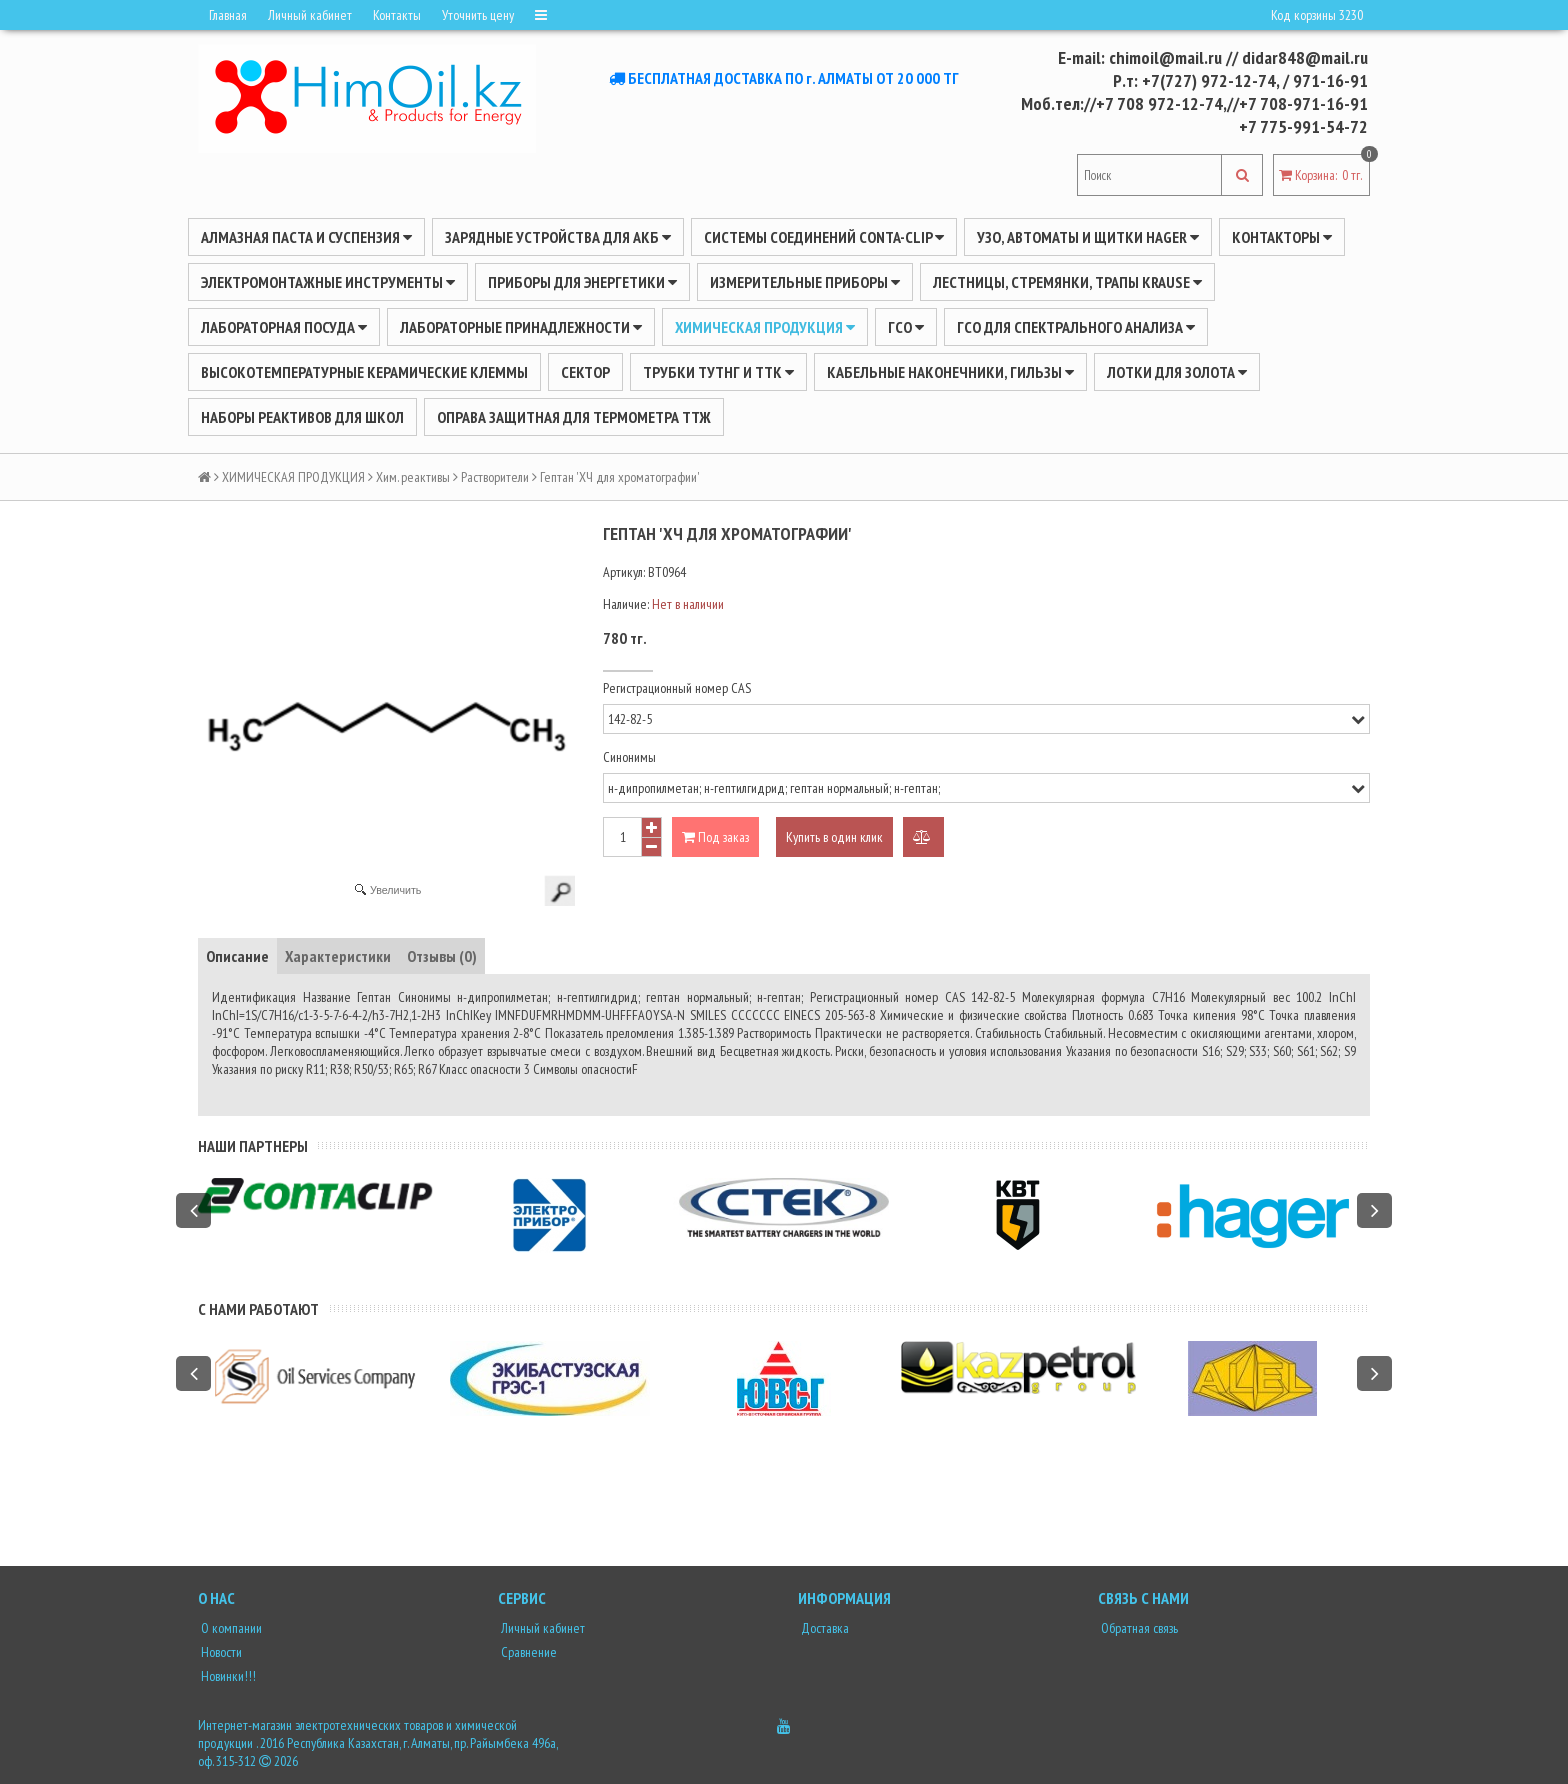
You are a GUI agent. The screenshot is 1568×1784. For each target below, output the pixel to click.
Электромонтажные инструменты (328, 282)
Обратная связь (1138, 1628)
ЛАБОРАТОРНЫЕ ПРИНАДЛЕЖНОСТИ (521, 327)
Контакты (397, 15)
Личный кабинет (310, 15)
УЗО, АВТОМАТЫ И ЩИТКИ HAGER (1088, 237)
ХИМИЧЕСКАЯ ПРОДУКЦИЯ (765, 327)
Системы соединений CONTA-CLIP (824, 237)
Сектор (585, 372)
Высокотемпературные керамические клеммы (364, 372)
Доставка (823, 1628)
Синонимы (629, 757)
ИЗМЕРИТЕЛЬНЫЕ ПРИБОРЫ (805, 282)
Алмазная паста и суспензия (306, 237)
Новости (220, 1652)
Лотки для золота (1177, 372)
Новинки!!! (227, 1676)
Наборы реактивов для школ (302, 417)
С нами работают (258, 1309)
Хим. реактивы (413, 477)
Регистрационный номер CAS (677, 688)
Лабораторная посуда (284, 327)
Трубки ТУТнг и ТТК (718, 372)
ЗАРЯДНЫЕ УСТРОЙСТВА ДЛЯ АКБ (558, 237)
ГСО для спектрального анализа (1076, 327)
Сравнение (527, 1652)
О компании (230, 1628)
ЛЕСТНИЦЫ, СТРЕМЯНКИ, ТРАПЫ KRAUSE (1067, 282)
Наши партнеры (253, 1146)
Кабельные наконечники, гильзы (950, 372)
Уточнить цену (478, 15)
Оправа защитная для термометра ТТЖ (574, 417)
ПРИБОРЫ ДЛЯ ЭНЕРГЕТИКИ (582, 282)
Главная (228, 15)
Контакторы (1282, 237)
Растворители (495, 477)
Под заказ (715, 837)
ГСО (906, 327)
